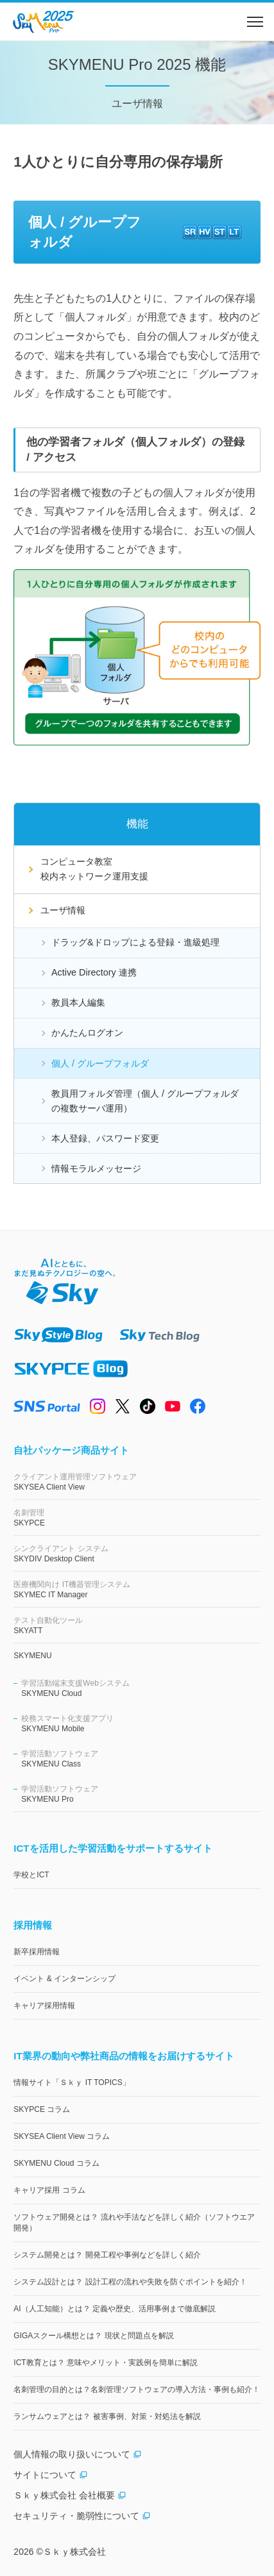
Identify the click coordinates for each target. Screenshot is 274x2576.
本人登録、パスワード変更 (105, 1138)
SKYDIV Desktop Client (136, 1553)
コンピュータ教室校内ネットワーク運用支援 (94, 868)
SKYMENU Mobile (140, 1723)
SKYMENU (32, 1655)
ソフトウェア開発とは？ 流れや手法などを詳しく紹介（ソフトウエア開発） (133, 2222)
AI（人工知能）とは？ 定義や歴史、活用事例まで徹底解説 (114, 2308)
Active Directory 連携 (94, 972)
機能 (137, 823)
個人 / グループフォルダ (100, 1063)
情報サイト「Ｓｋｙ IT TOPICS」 (71, 2082)
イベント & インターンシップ (64, 1978)
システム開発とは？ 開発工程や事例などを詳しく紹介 (106, 2254)
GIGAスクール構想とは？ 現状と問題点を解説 (93, 2335)
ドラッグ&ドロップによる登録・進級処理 (135, 942)
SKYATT (136, 1625)
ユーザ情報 (62, 910)
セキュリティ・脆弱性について (82, 2516)
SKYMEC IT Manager (136, 1589)
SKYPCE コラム (41, 2109)
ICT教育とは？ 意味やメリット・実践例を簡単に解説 (105, 2362)
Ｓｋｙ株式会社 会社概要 (69, 2495)
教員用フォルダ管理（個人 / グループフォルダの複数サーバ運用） (145, 1100)
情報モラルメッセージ (96, 1168)
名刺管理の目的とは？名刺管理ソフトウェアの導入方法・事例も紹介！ (136, 2389)
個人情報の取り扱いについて (77, 2454)
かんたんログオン (87, 1032)
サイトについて (50, 2475)
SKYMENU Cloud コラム (56, 2163)
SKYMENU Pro (140, 1794)
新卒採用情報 (36, 1951)
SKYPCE (136, 1517)
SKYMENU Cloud (140, 1688)
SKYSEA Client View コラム (61, 2136)
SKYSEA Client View (136, 1482)
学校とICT (31, 1874)
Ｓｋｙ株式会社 (74, 2552)
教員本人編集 (78, 1002)
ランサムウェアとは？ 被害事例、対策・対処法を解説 (106, 2416)
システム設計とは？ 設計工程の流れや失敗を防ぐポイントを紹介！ (129, 2281)
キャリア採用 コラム (49, 2190)
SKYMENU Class (140, 1758)
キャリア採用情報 (44, 2005)
